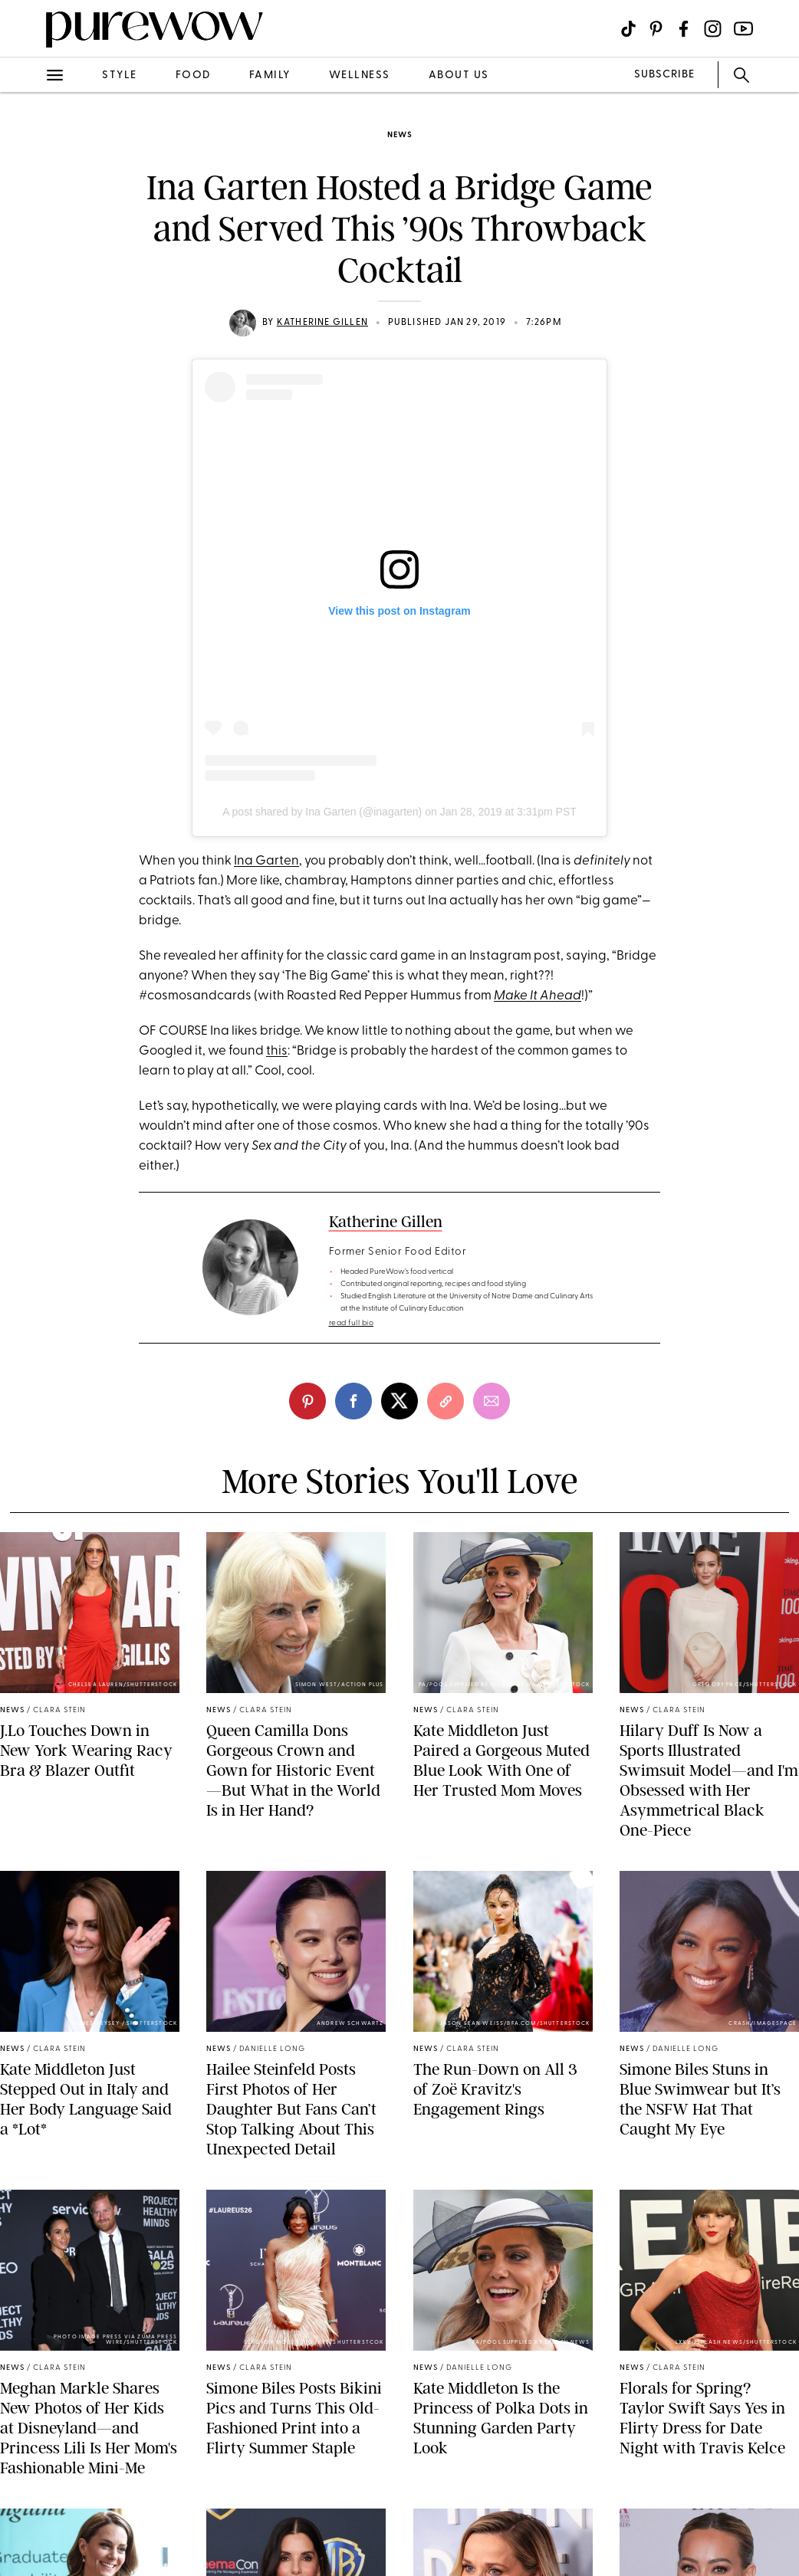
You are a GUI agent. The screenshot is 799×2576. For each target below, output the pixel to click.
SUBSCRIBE (664, 74)
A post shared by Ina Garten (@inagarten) (322, 812)
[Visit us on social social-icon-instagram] (712, 28)
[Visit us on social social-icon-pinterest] (656, 29)
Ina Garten (266, 861)
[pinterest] (307, 1401)
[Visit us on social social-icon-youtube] (743, 28)
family (270, 75)
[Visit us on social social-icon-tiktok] (628, 29)
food (193, 75)
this (277, 1051)
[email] (491, 1401)
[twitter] (399, 1401)
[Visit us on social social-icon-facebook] (684, 29)
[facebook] (353, 1401)
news (399, 135)
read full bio (351, 1323)
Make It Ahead (537, 996)
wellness (359, 75)
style (119, 75)
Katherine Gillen (322, 322)
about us (459, 75)
